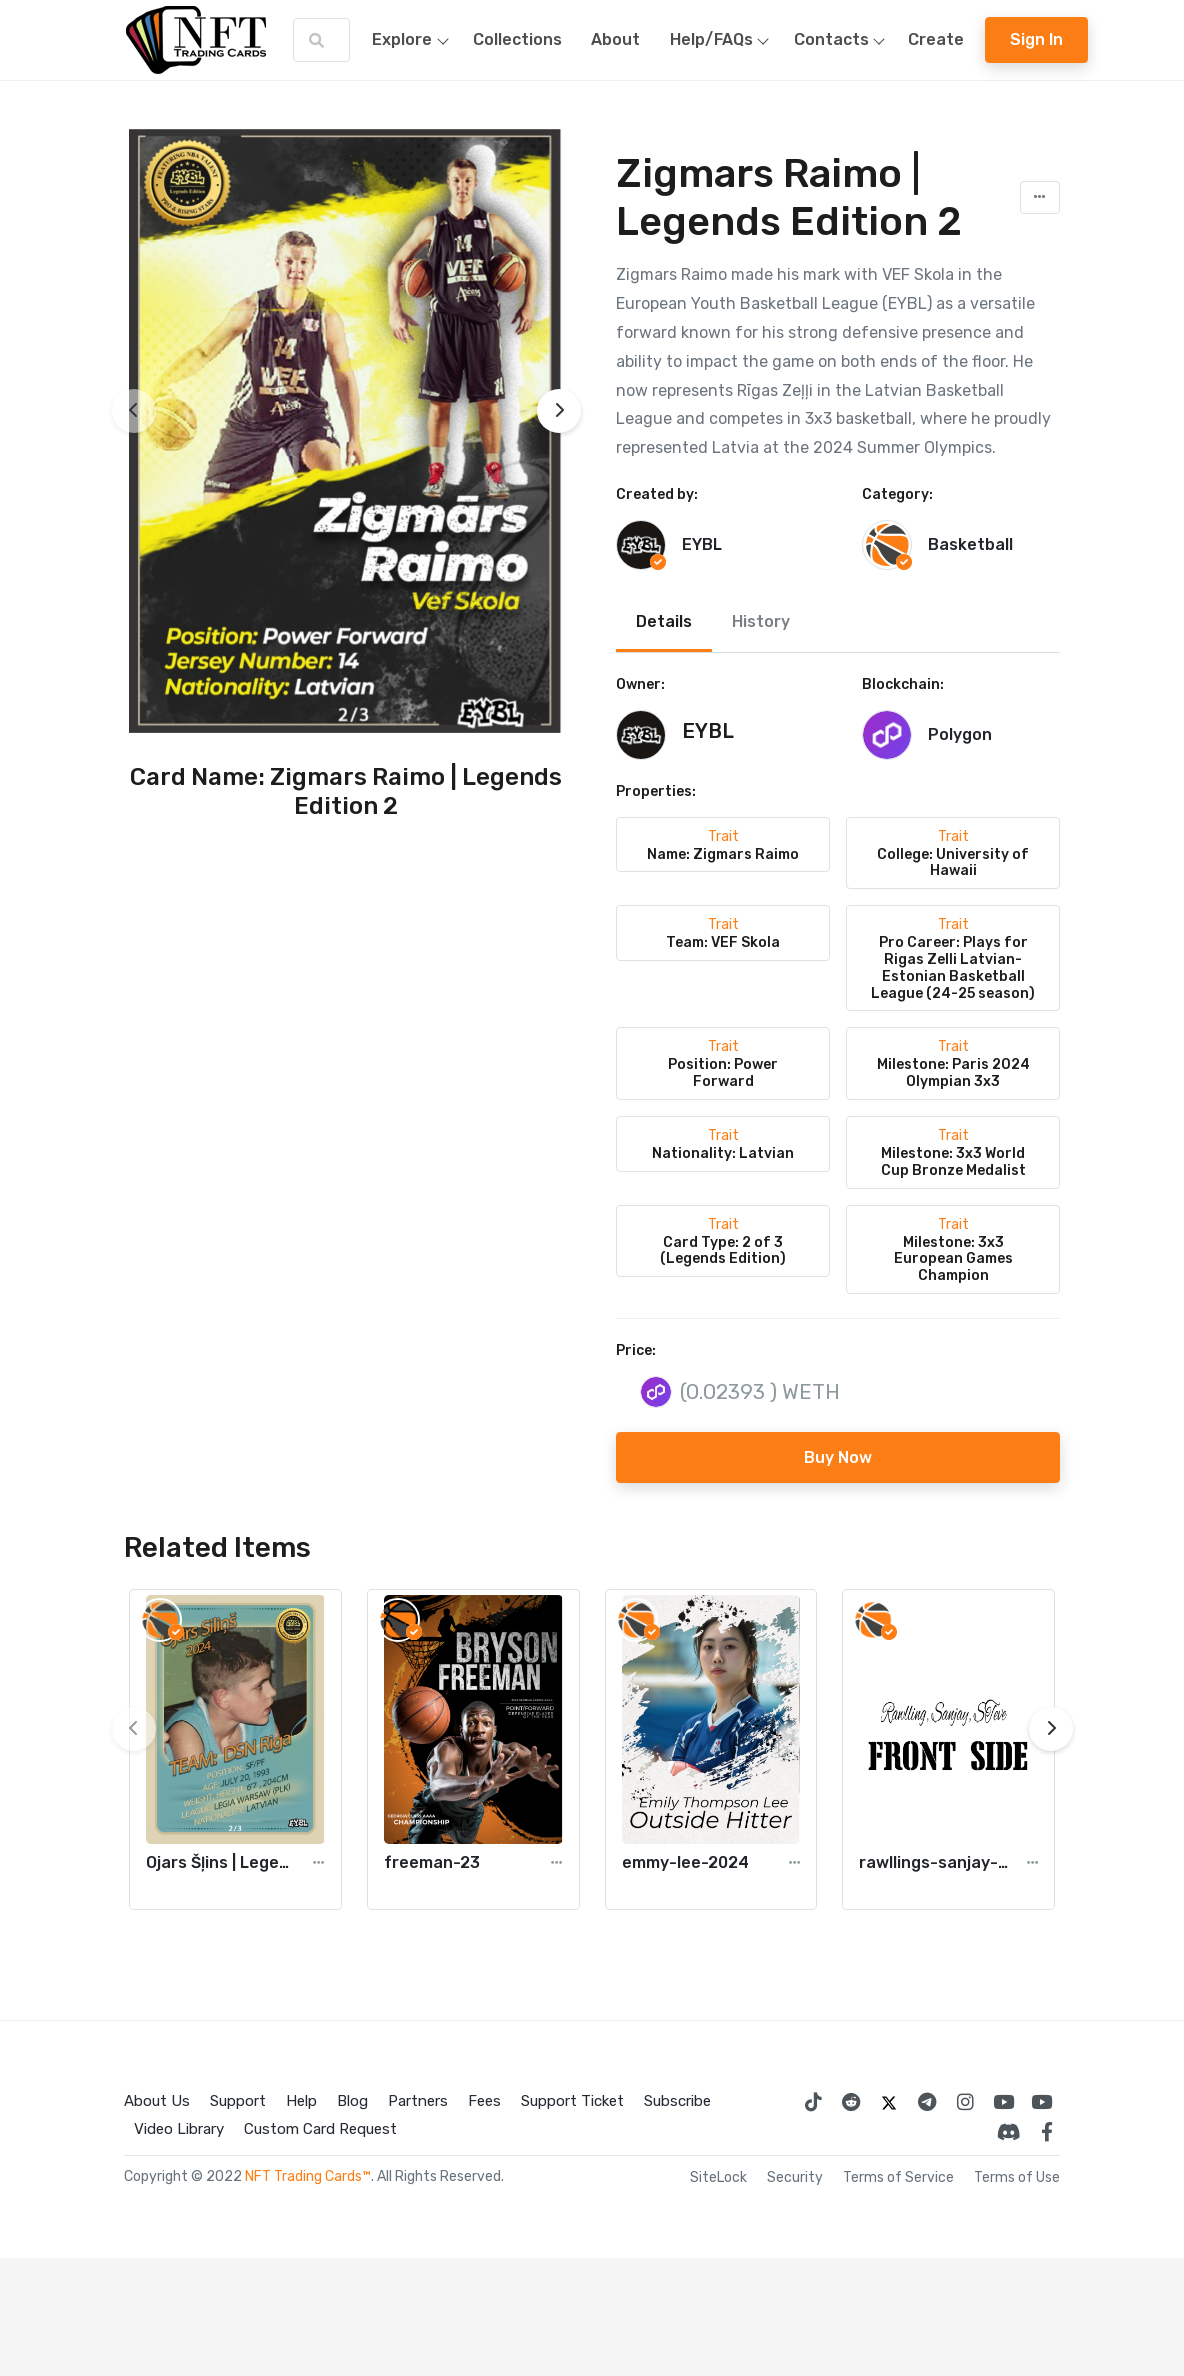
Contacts (844, 40)
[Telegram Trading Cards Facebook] (927, 2102)
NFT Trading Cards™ (308, 2176)
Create (936, 39)
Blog (352, 2101)
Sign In (1036, 39)
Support (238, 2101)
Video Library (179, 2129)
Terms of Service (898, 2178)
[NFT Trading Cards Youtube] (1003, 2102)
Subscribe (677, 2101)
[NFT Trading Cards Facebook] (1047, 2132)
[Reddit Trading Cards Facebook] (851, 2102)
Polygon (960, 734)
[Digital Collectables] (1041, 2102)
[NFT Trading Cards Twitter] (889, 2102)
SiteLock (718, 2178)
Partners (418, 2101)
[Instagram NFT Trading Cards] (965, 2102)
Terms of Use (1017, 2178)
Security (795, 2178)
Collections (517, 39)
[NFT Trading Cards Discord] (1009, 2132)
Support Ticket (572, 2101)
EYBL (702, 544)
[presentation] (134, 411)
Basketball (970, 544)
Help (301, 2101)
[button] (1040, 197)
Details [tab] (664, 621)
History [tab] (761, 621)
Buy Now (838, 1457)
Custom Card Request (320, 2129)
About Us (157, 2101)
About (615, 39)
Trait (723, 836)
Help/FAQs (724, 40)
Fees (484, 2101)
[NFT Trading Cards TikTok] (813, 2102)
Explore (415, 40)
